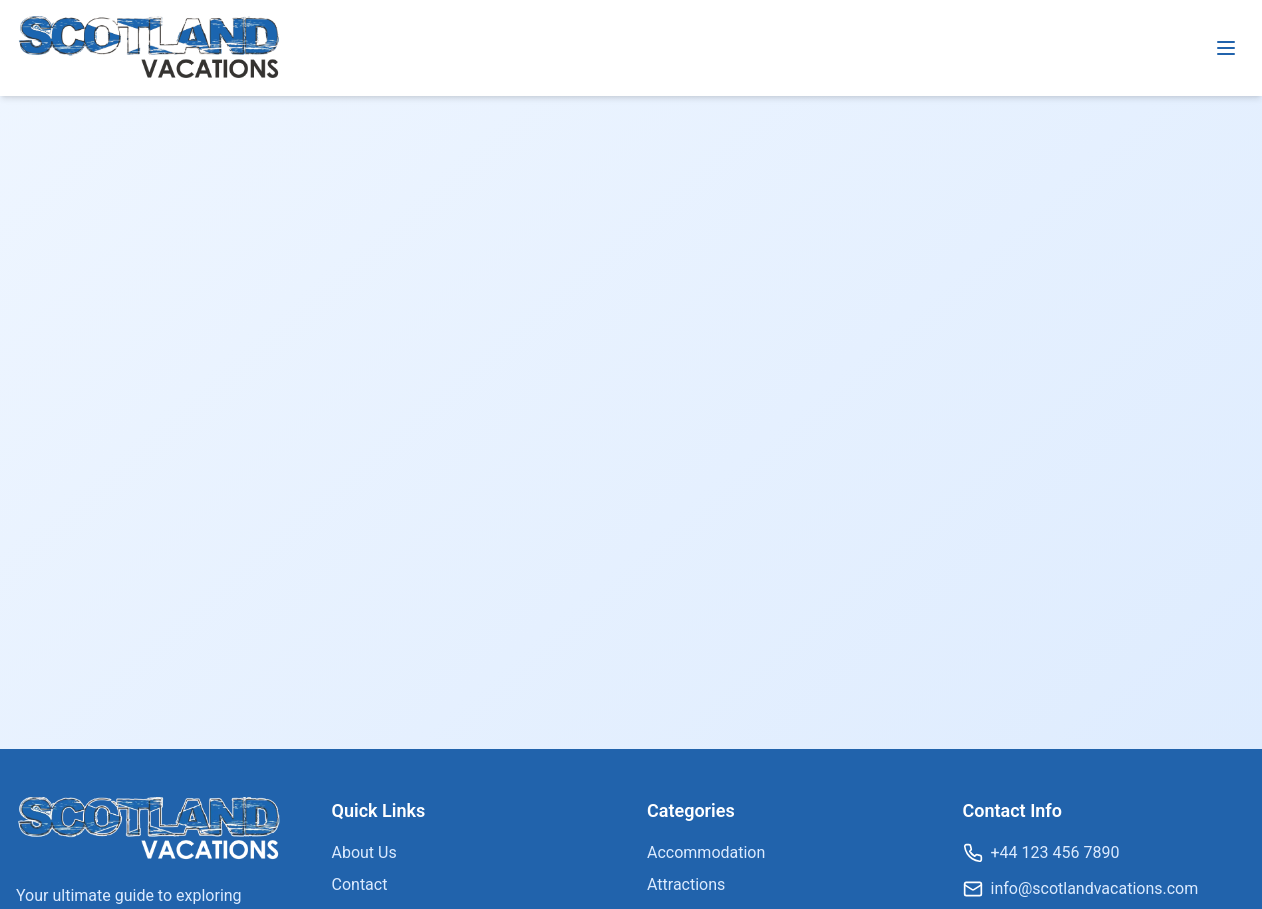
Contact (360, 884)
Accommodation (706, 852)
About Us (364, 852)
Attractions (686, 884)
